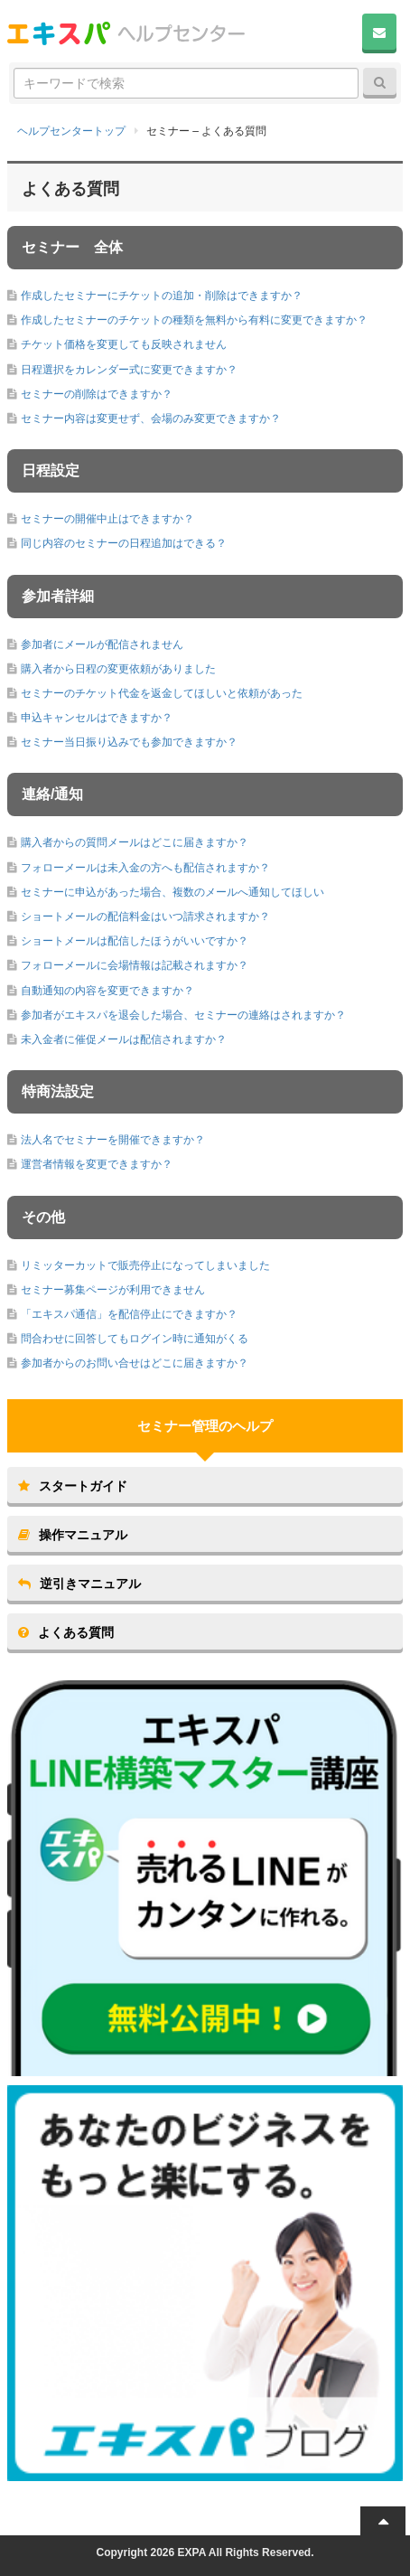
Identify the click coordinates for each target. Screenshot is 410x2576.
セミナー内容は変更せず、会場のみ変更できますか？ (151, 418)
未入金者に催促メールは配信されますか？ (124, 1039)
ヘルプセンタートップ (71, 131)
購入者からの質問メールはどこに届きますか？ (134, 842)
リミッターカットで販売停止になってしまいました (145, 1265)
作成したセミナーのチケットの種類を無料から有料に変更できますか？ (194, 320)
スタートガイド (72, 1486)
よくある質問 (66, 1632)
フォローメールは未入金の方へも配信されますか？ (145, 867)
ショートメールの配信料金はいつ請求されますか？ (145, 916)
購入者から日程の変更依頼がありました (118, 669)
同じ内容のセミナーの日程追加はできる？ (124, 543)
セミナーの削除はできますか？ (96, 394)
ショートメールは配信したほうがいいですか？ (134, 941)
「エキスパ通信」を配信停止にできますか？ (129, 1314)
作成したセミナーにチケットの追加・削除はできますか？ (162, 295)
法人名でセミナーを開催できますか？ (113, 1139)
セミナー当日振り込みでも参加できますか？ (129, 742)
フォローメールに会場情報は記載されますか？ (134, 965)
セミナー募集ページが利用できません (113, 1289)
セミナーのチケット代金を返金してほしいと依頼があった (162, 693)
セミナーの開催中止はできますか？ (107, 518)
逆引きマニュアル (79, 1583)
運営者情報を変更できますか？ (96, 1164)
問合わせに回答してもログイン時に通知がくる (134, 1338)
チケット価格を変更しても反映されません (124, 344)
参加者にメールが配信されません (102, 644)
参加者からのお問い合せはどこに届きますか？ (134, 1363)
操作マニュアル (72, 1535)
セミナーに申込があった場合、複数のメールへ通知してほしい (172, 892)
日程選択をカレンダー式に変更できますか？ (129, 369)
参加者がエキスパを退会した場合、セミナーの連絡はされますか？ (183, 1015)
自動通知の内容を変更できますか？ (107, 990)
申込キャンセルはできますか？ (96, 717)
